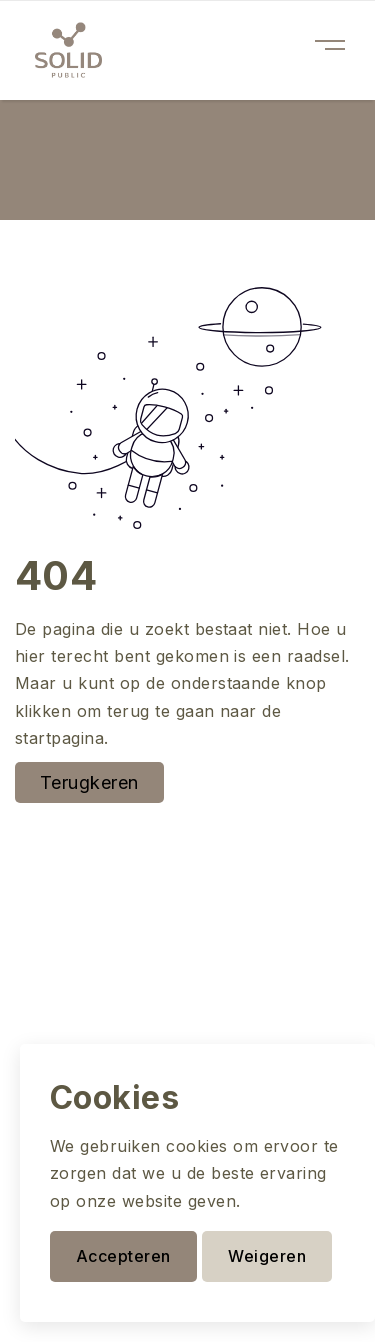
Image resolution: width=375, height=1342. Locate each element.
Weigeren (267, 1256)
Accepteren (123, 1256)
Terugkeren (89, 782)
